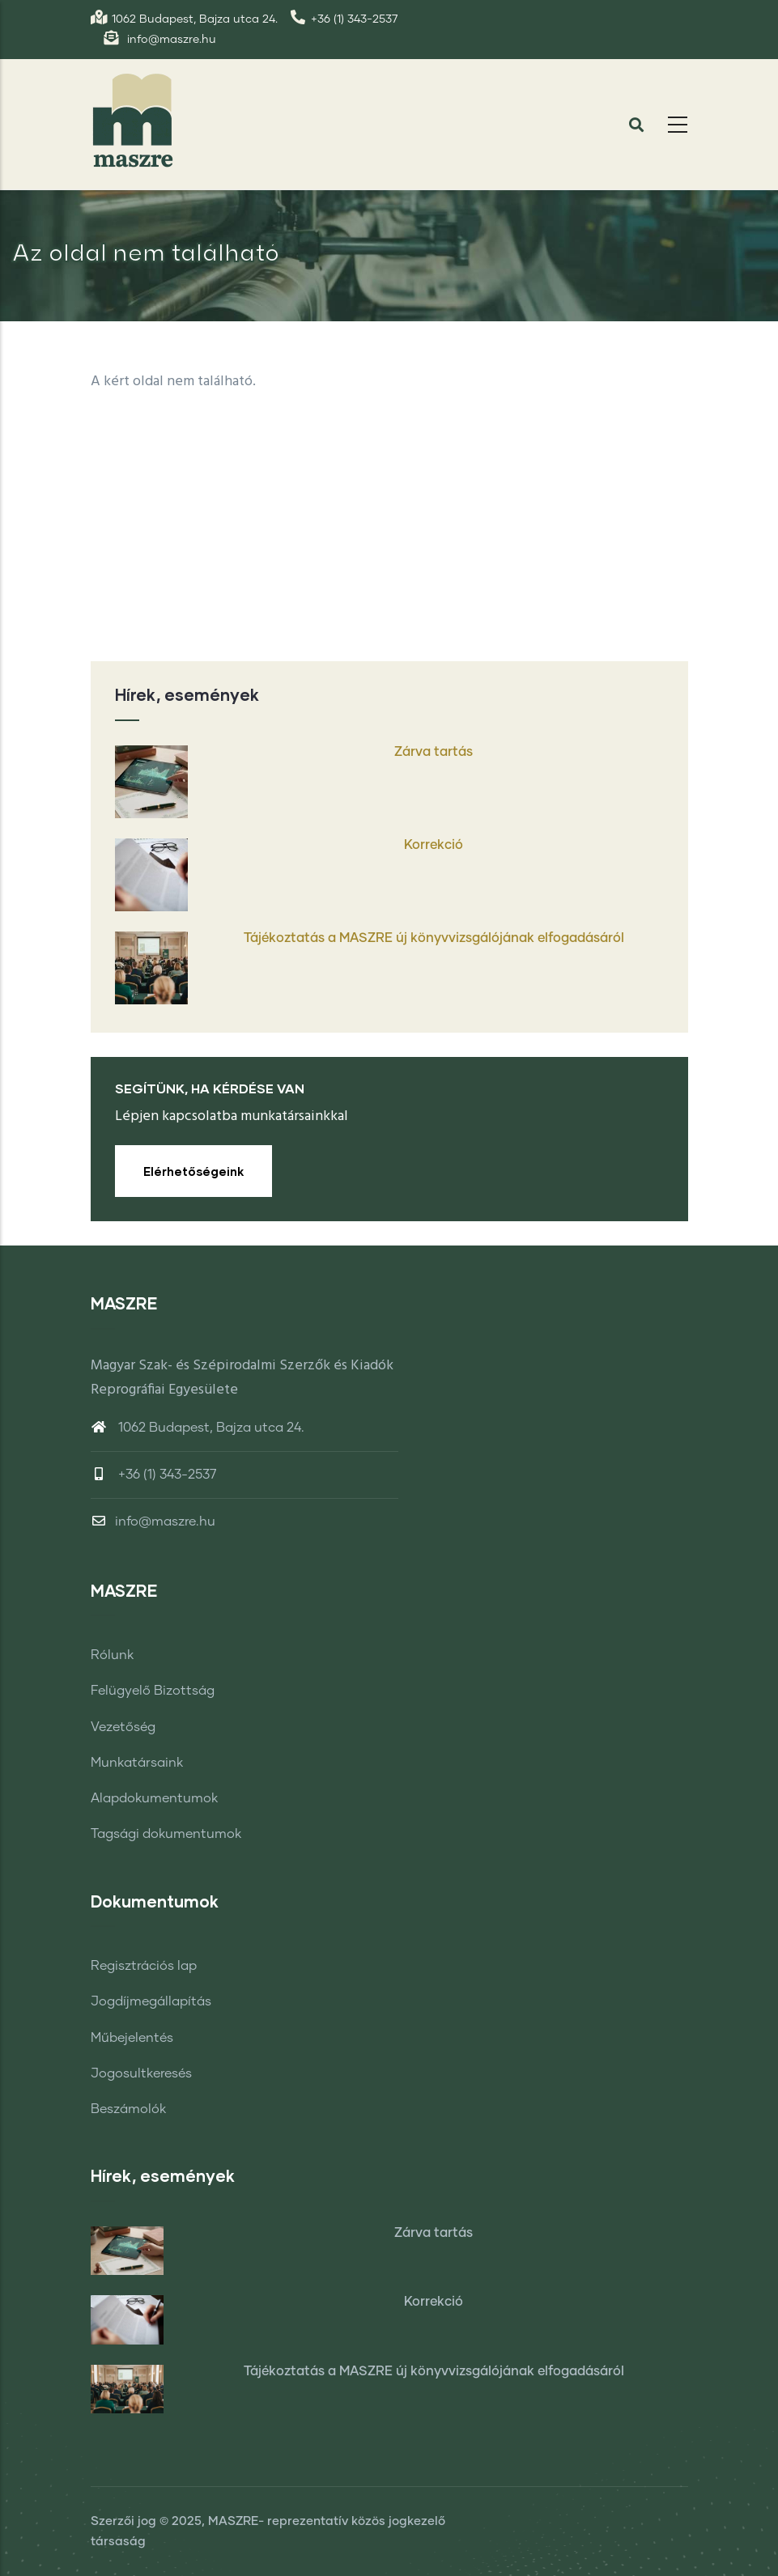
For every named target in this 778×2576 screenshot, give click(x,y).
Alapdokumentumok (154, 1798)
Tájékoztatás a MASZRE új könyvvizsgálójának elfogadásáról (434, 938)
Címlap (604, 303)
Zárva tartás (433, 751)
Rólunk (112, 1655)
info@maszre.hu (153, 1521)
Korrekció (433, 844)
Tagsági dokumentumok (166, 1833)
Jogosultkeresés (141, 2073)
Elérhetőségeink (193, 1171)
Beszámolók (128, 2109)
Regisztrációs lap (144, 1965)
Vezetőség (123, 1727)
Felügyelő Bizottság (153, 1690)
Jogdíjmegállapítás (151, 2001)
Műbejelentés (132, 2037)
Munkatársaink (137, 1762)
